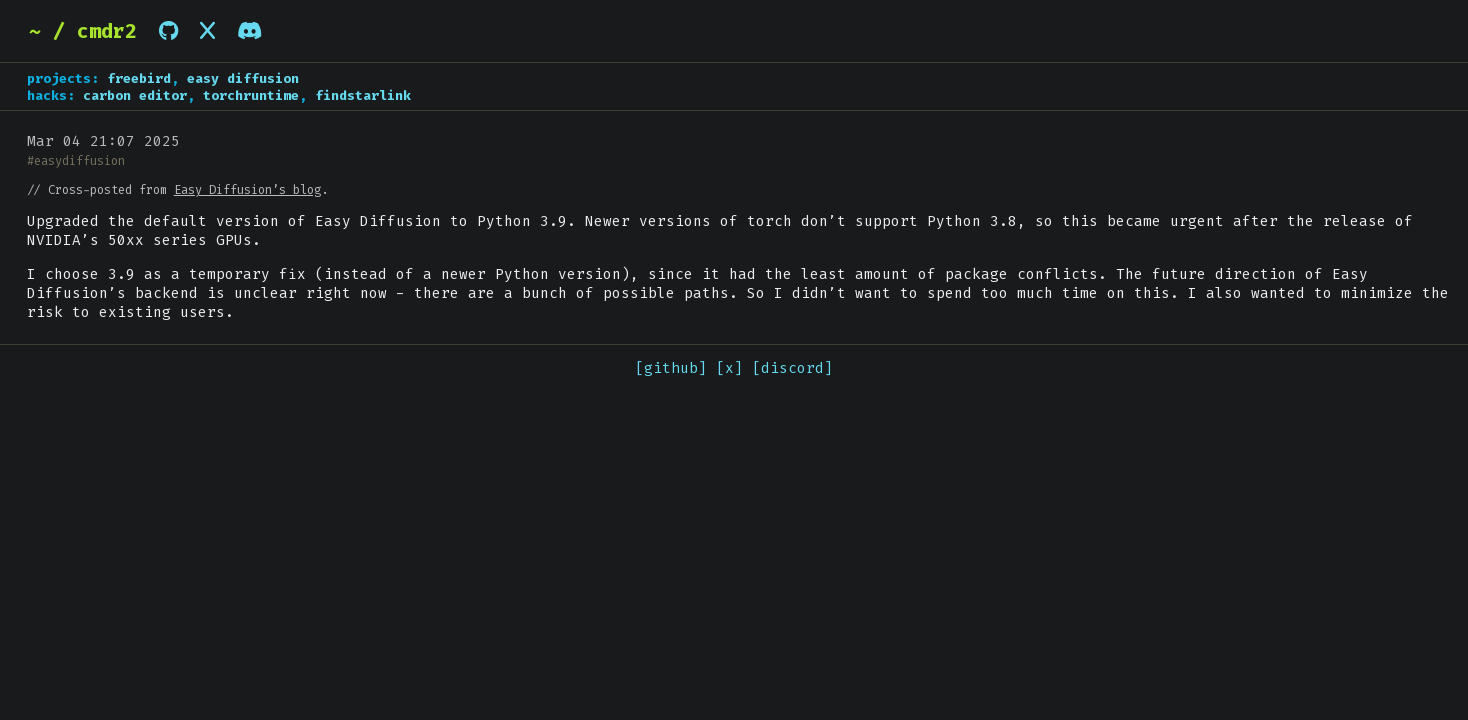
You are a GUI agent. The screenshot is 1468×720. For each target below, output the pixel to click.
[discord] (792, 368)
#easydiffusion (76, 161)
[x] (729, 368)
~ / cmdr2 (83, 31)
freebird (139, 78)
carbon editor (135, 95)
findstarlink (363, 95)
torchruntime (251, 95)
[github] (671, 368)
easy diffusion (243, 78)
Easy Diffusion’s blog (247, 190)
